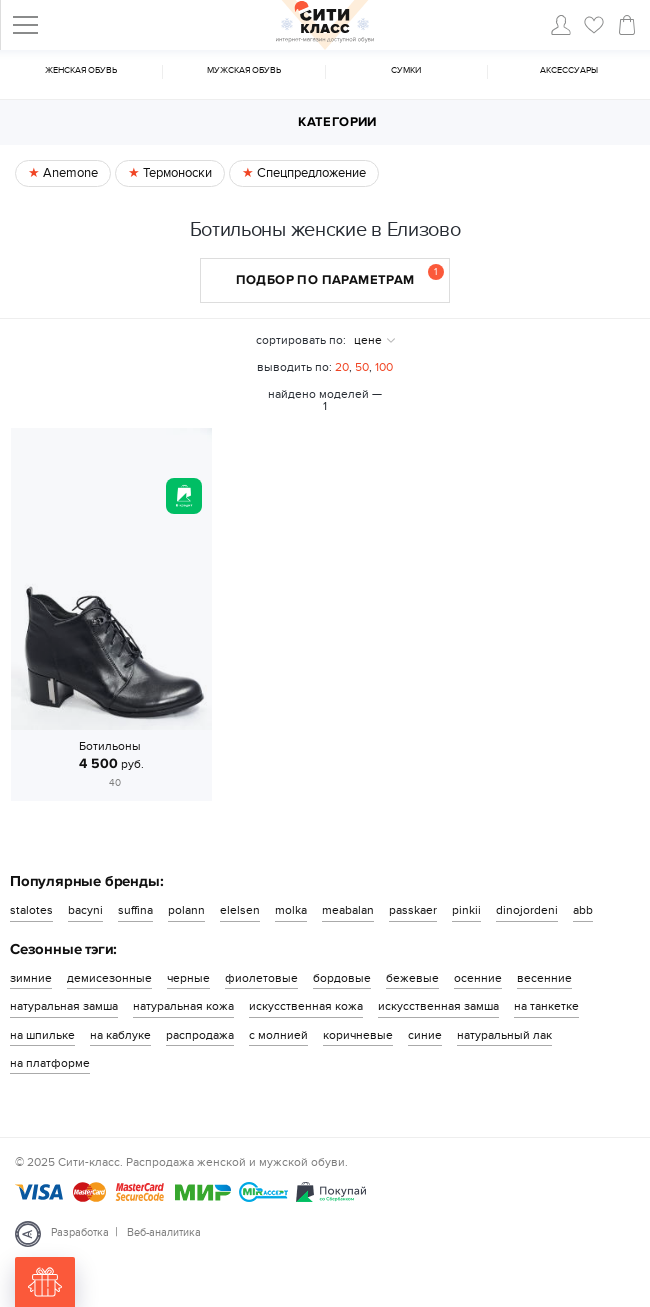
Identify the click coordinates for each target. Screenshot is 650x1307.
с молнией (278, 1035)
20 (342, 367)
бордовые (342, 978)
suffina (135, 910)
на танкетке (546, 1006)
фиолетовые (261, 978)
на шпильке (42, 1035)
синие (425, 1035)
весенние (544, 978)
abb (583, 910)
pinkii (466, 910)
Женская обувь (81, 70)
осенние (478, 978)
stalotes (31, 910)
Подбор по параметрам (340, 276)
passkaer (413, 910)
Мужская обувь (244, 70)
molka (291, 910)
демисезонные (109, 978)
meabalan (348, 910)
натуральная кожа (183, 1006)
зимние (31, 978)
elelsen (240, 910)
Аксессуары (569, 70)
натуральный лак (504, 1035)
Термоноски (176, 173)
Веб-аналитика (164, 1232)
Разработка (80, 1232)
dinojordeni (527, 910)
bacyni (85, 910)
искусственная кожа (306, 1006)
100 (384, 367)
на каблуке (120, 1035)
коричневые (358, 1035)
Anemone (69, 173)
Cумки (406, 70)
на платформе (50, 1063)
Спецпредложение (310, 173)
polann (186, 910)
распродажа (200, 1035)
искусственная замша (438, 1006)
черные (188, 978)
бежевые (412, 978)
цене (368, 340)
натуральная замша (64, 1006)
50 (362, 367)
